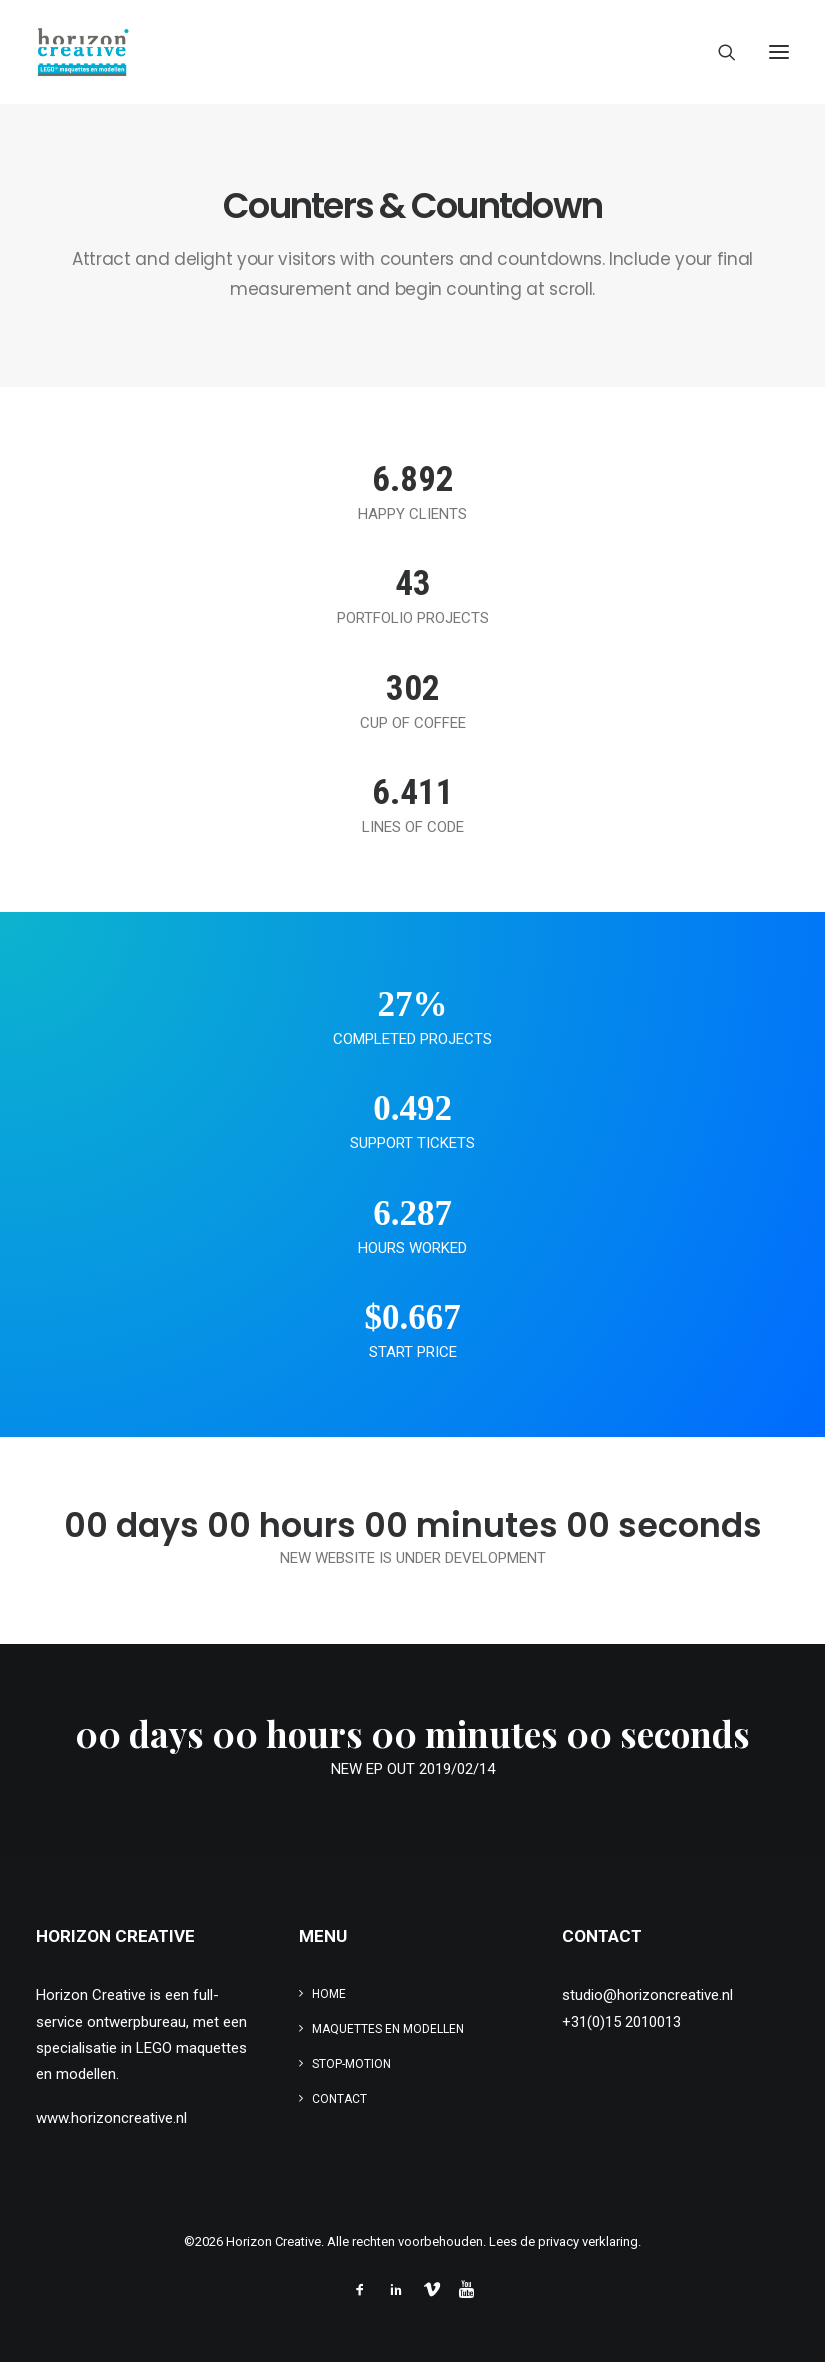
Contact (339, 2099)
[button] (779, 52)
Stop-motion (351, 2064)
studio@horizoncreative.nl (647, 1995)
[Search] (718, 52)
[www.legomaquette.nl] (253, 52)
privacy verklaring (588, 2241)
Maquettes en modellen (388, 2029)
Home (329, 1994)
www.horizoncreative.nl (111, 2118)
